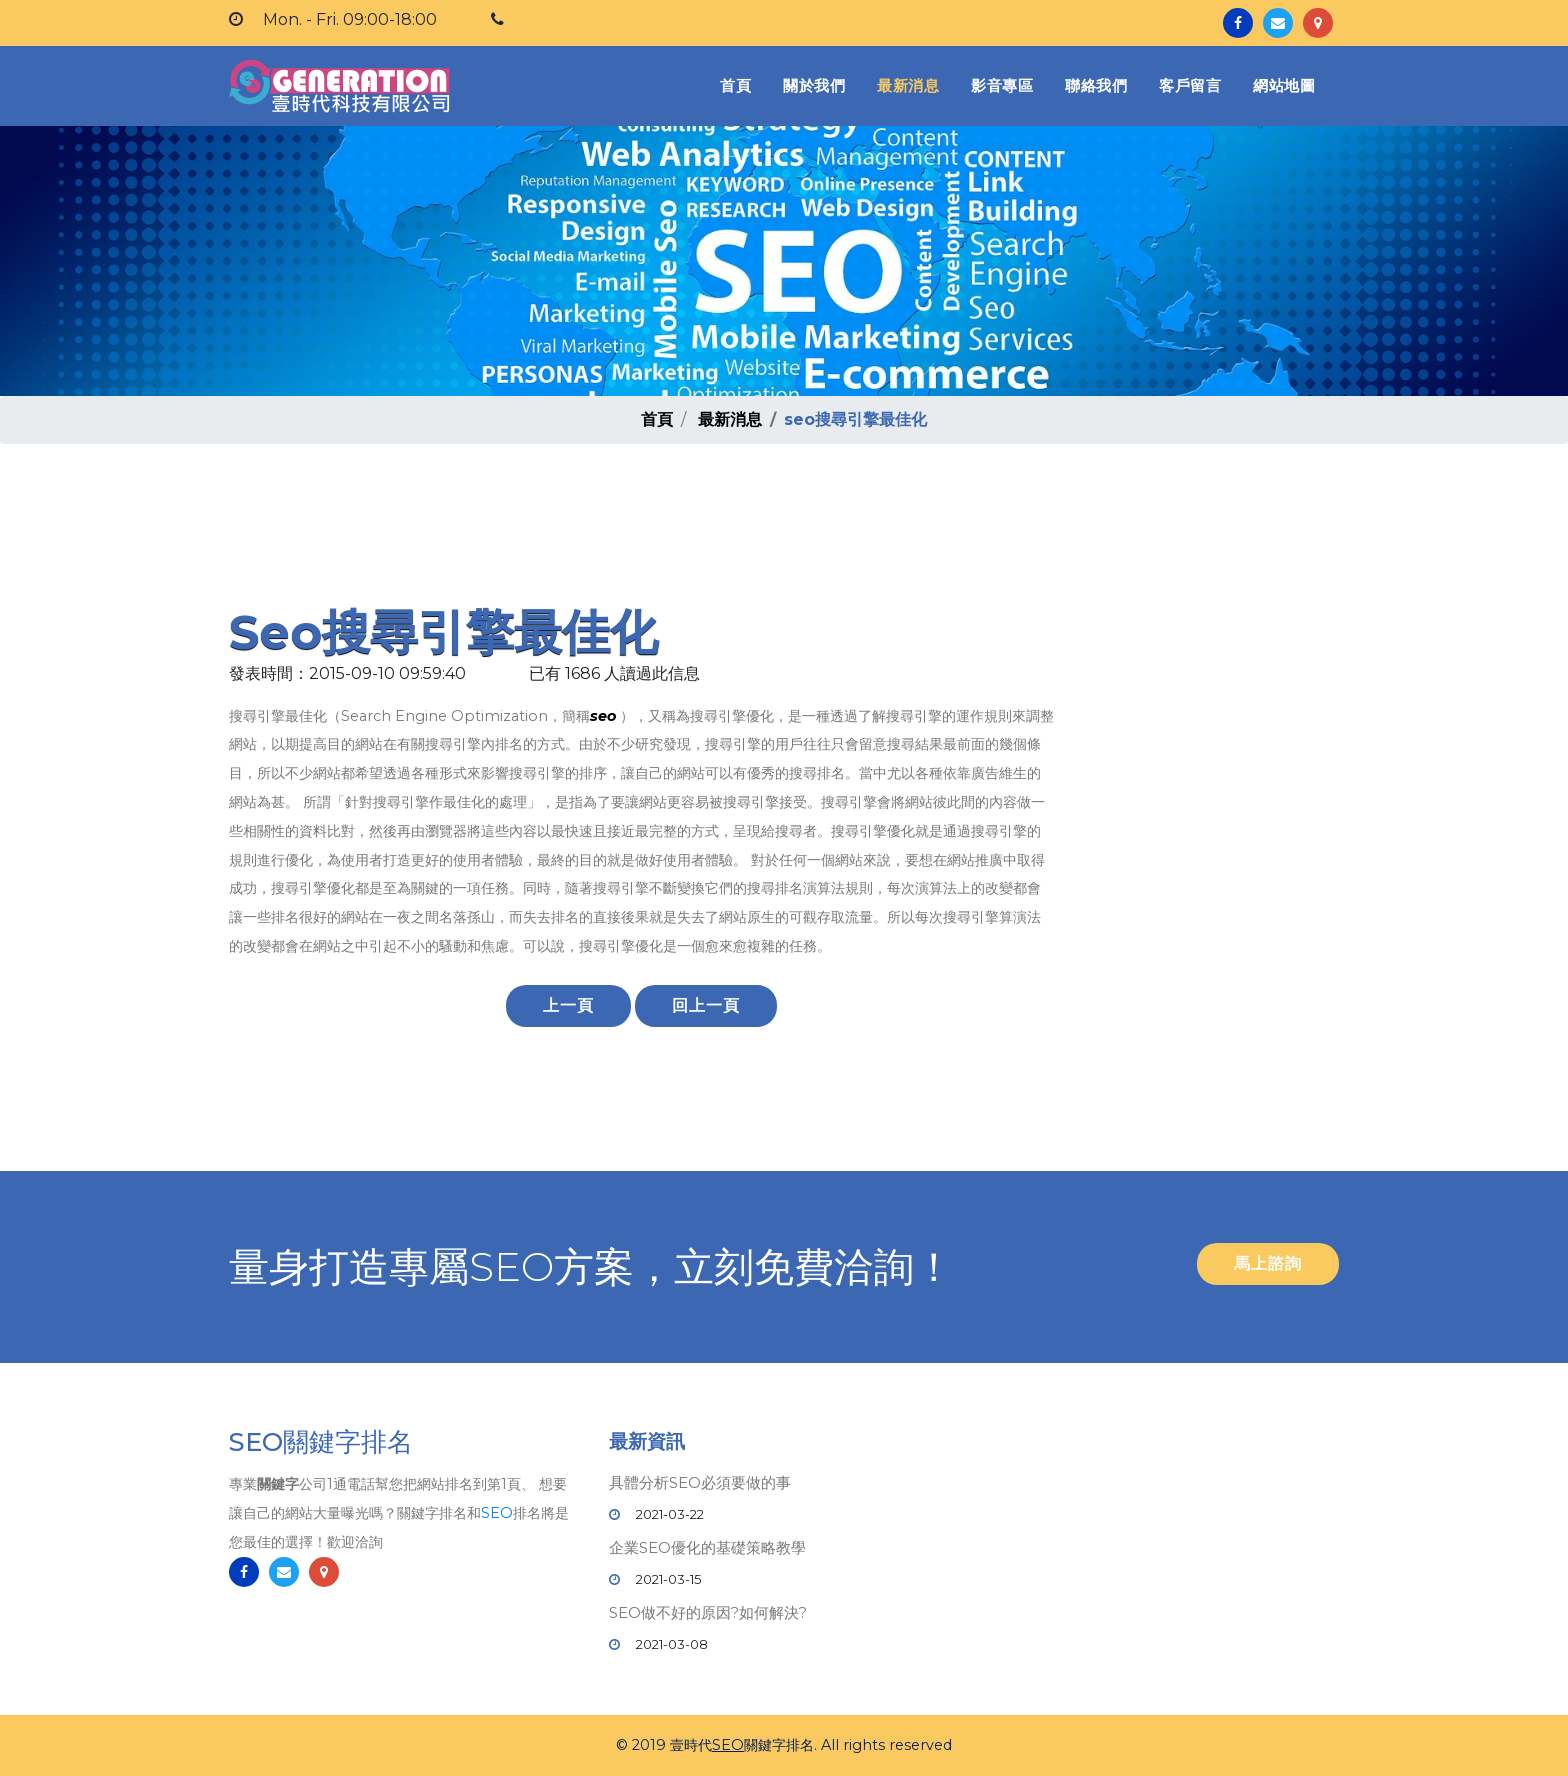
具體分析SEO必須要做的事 (700, 1482)
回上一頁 (706, 1005)
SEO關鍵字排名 (321, 1452)
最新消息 (908, 85)
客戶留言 (1190, 85)
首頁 (739, 84)
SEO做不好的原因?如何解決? (708, 1612)
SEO (497, 1523)
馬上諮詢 (1268, 1263)
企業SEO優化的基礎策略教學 (707, 1547)
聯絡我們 (1096, 85)
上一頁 (568, 1005)
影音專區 (1002, 85)
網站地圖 (1284, 85)
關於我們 (814, 85)
